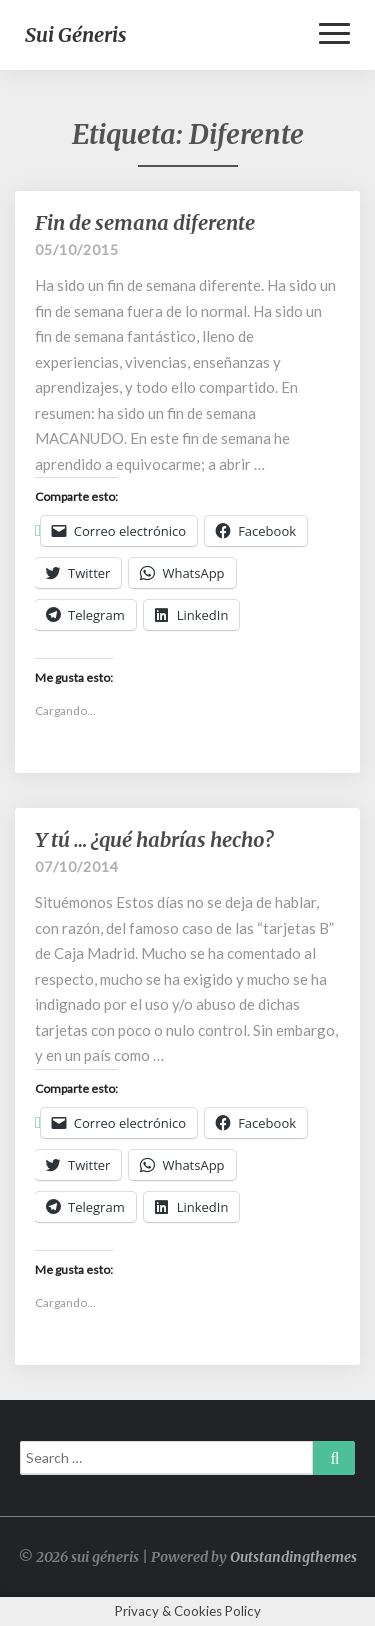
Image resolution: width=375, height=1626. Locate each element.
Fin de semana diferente (145, 222)
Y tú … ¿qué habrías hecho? (154, 839)
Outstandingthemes (293, 1557)
